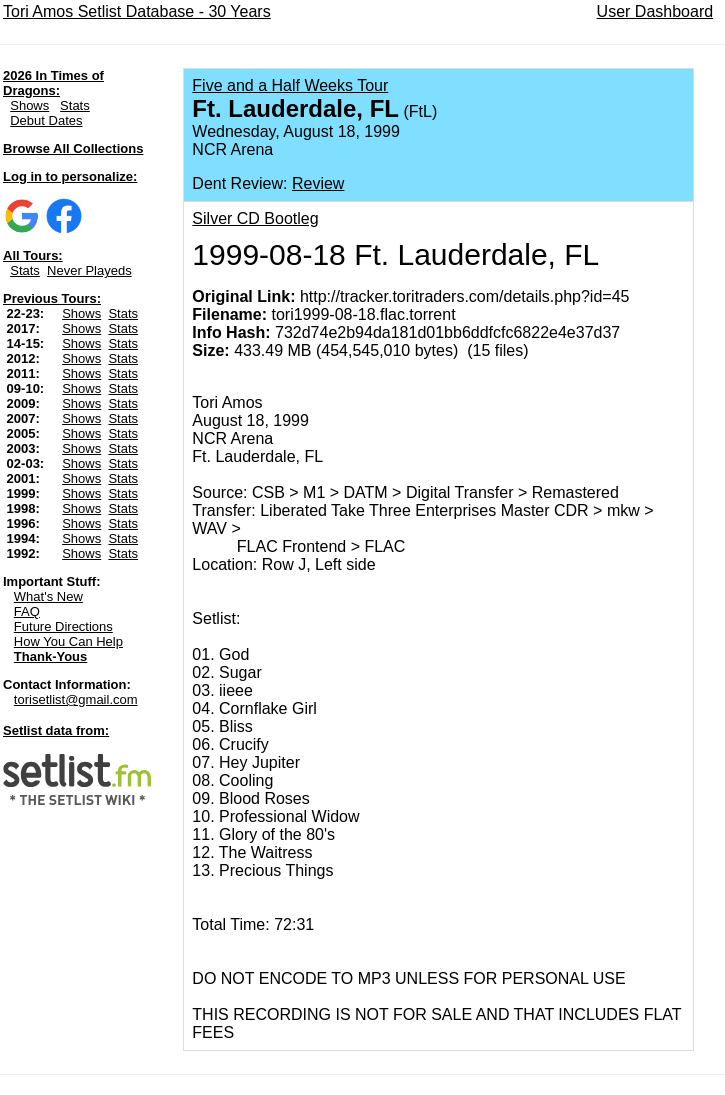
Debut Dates (46, 120)
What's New (48, 596)
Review (318, 183)
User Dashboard (655, 11)
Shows (29, 105)
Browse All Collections (73, 148)
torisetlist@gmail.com (76, 699)
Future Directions (63, 626)
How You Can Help (68, 641)
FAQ (27, 611)
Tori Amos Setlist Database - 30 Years (137, 11)
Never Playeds (89, 270)
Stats (75, 105)
